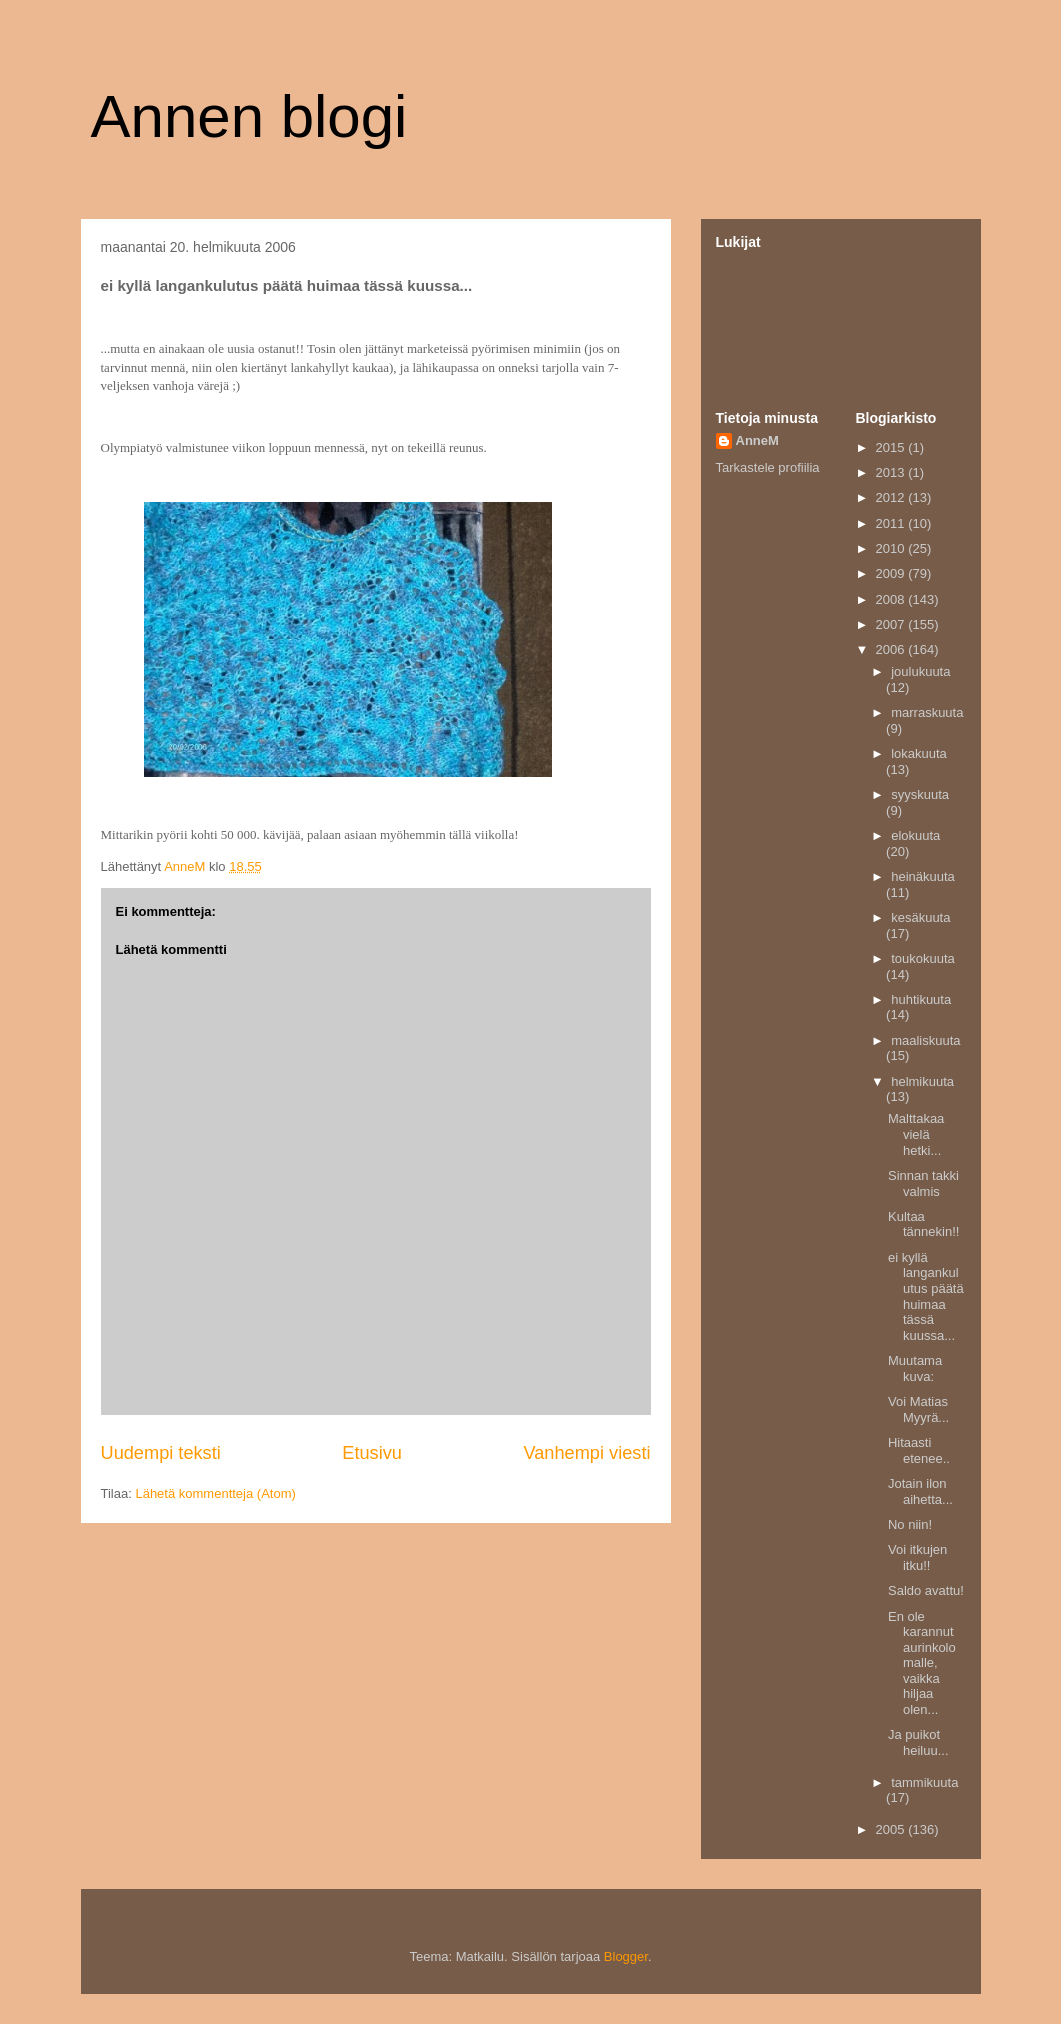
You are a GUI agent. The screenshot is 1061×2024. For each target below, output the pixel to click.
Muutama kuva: (915, 1368)
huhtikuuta (921, 999)
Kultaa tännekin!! (923, 1224)
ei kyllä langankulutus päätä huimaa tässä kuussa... (926, 1296)
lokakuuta (919, 753)
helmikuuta (922, 1081)
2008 (892, 599)
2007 (892, 624)
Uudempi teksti (161, 1453)
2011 (892, 523)
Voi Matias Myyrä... (918, 1409)
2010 (892, 548)
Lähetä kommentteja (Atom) (215, 1493)
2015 (892, 447)
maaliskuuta (925, 1040)
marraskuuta (927, 712)
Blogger (626, 1956)
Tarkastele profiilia (768, 467)
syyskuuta (920, 794)
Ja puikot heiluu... (918, 1742)
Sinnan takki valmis (923, 1183)
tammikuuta (924, 1782)
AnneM (757, 440)
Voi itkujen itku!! (917, 1557)
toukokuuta (923, 958)
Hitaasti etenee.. (919, 1450)
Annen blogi (249, 116)
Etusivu (372, 1453)
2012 (892, 497)
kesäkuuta (920, 917)
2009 (892, 573)
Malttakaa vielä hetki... (916, 1134)
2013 (892, 472)
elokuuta (915, 835)
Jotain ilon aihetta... (920, 1491)
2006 (892, 649)
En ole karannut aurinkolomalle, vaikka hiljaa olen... (922, 1663)
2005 (892, 1829)
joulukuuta (920, 671)
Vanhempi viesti (586, 1453)
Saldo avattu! (926, 1590)
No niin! (910, 1524)
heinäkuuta (923, 876)
